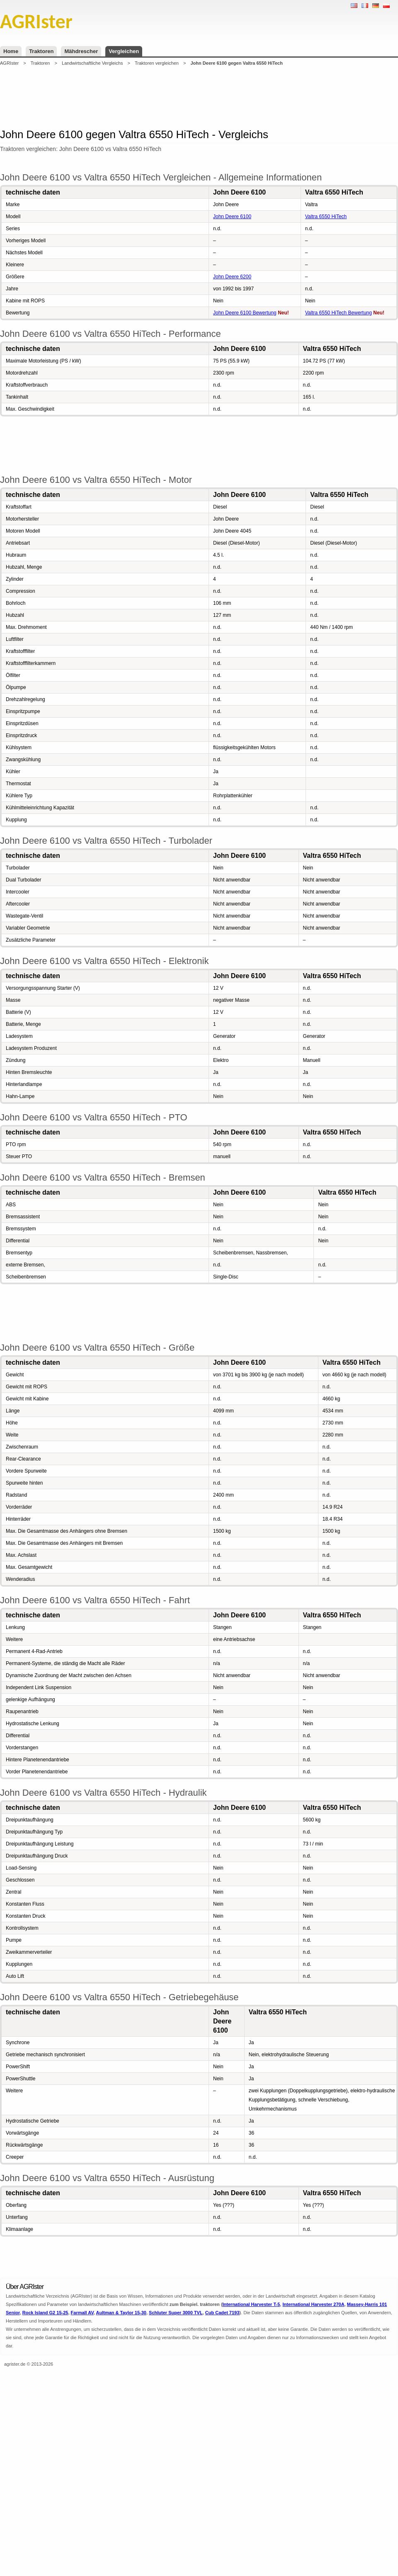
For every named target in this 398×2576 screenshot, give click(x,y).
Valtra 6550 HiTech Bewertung (338, 313)
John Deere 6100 (232, 216)
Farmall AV (82, 2312)
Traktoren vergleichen (157, 63)
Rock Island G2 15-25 (45, 2312)
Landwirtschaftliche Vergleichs (92, 63)
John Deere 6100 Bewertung (245, 313)
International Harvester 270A (313, 2304)
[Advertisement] (199, 97)
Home (10, 51)
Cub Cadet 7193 (222, 2312)
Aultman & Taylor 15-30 (121, 2312)
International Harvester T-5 (251, 2304)
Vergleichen (124, 51)
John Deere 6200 (232, 277)
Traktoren (41, 51)
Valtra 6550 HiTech (326, 216)
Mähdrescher (81, 51)
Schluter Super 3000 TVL (176, 2312)
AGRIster (9, 63)
